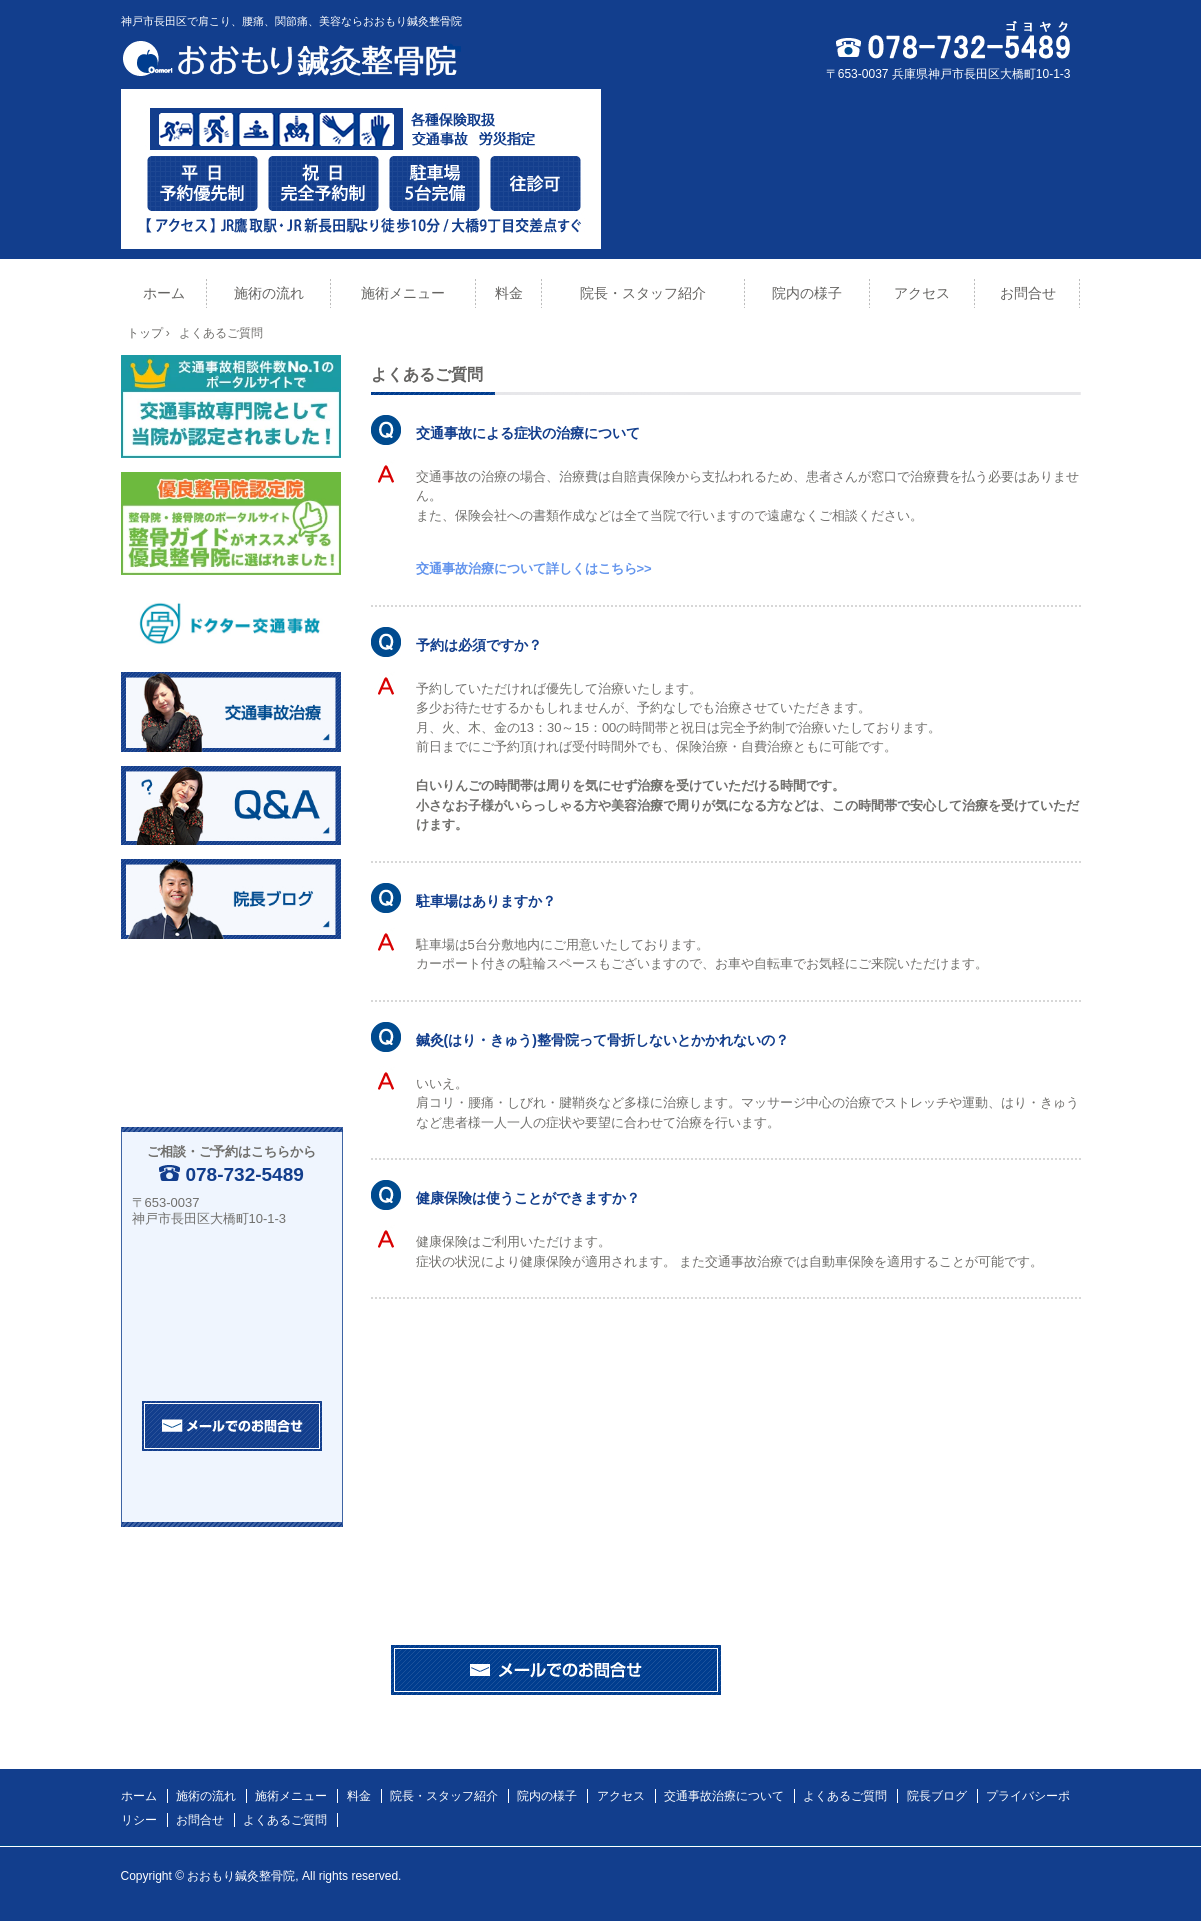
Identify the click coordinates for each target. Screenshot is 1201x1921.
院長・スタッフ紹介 (643, 293)
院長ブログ (937, 1796)
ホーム (164, 293)
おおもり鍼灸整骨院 (296, 58)
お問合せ (1028, 293)
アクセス (922, 293)
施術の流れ (269, 293)
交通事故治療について (724, 1796)
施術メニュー (403, 293)
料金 (509, 293)
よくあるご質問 (845, 1796)
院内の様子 (807, 293)
